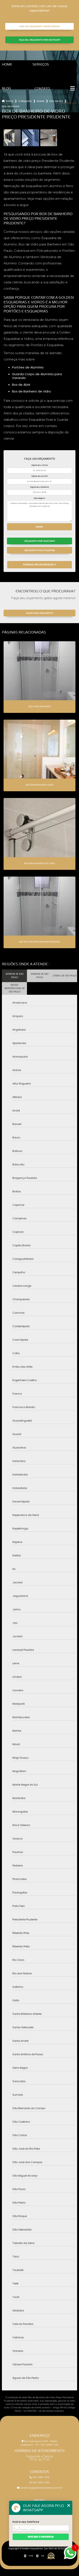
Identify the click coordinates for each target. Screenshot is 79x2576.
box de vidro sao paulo (56, 101)
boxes (40, 101)
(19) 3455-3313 (39, 2477)
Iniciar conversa (41, 2537)
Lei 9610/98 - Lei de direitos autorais (44, 2411)
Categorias (25, 101)
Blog (6, 88)
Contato (42, 88)
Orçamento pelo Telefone (39, 550)
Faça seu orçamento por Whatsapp (39, 40)
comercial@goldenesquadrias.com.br (39, 2487)
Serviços (40, 64)
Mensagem (39, 498)
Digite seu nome (39, 465)
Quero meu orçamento (39, 613)
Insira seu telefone (25, 2522)
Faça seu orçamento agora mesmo (39, 26)
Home (7, 64)
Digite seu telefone (39, 487)
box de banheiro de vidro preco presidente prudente (10, 106)
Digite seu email (39, 476)
